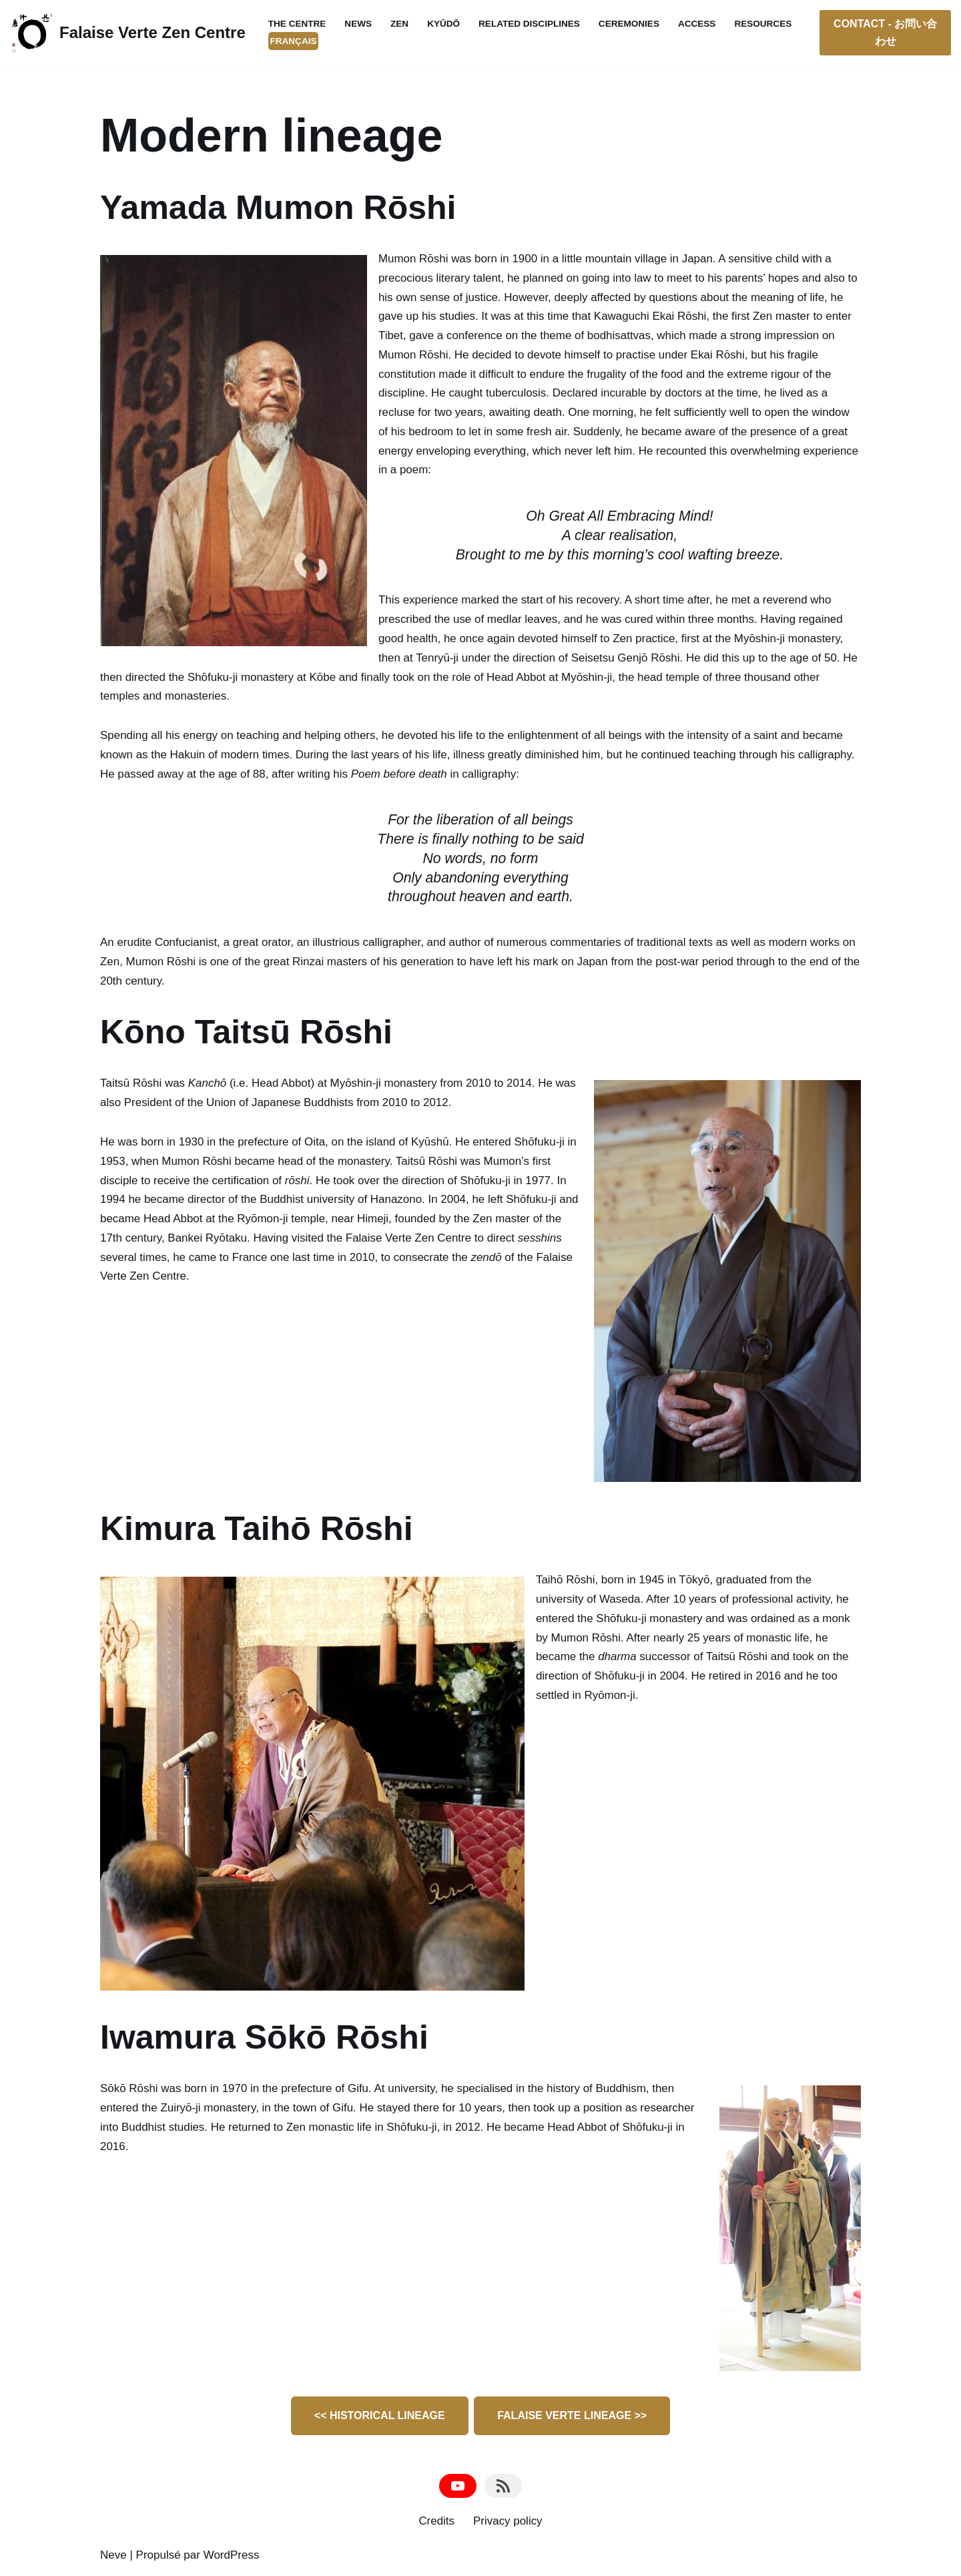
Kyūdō (444, 24)
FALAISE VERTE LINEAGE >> (572, 2418)
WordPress (232, 2557)
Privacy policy (508, 2523)
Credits (436, 2523)
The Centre (297, 24)
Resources (764, 24)
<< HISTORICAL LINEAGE (379, 2418)
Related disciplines (530, 24)
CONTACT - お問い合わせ (885, 32)
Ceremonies (629, 24)
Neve (113, 2557)
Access (698, 24)
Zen (399, 24)
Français (293, 41)
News (358, 24)
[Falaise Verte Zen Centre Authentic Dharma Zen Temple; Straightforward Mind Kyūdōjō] (128, 32)
